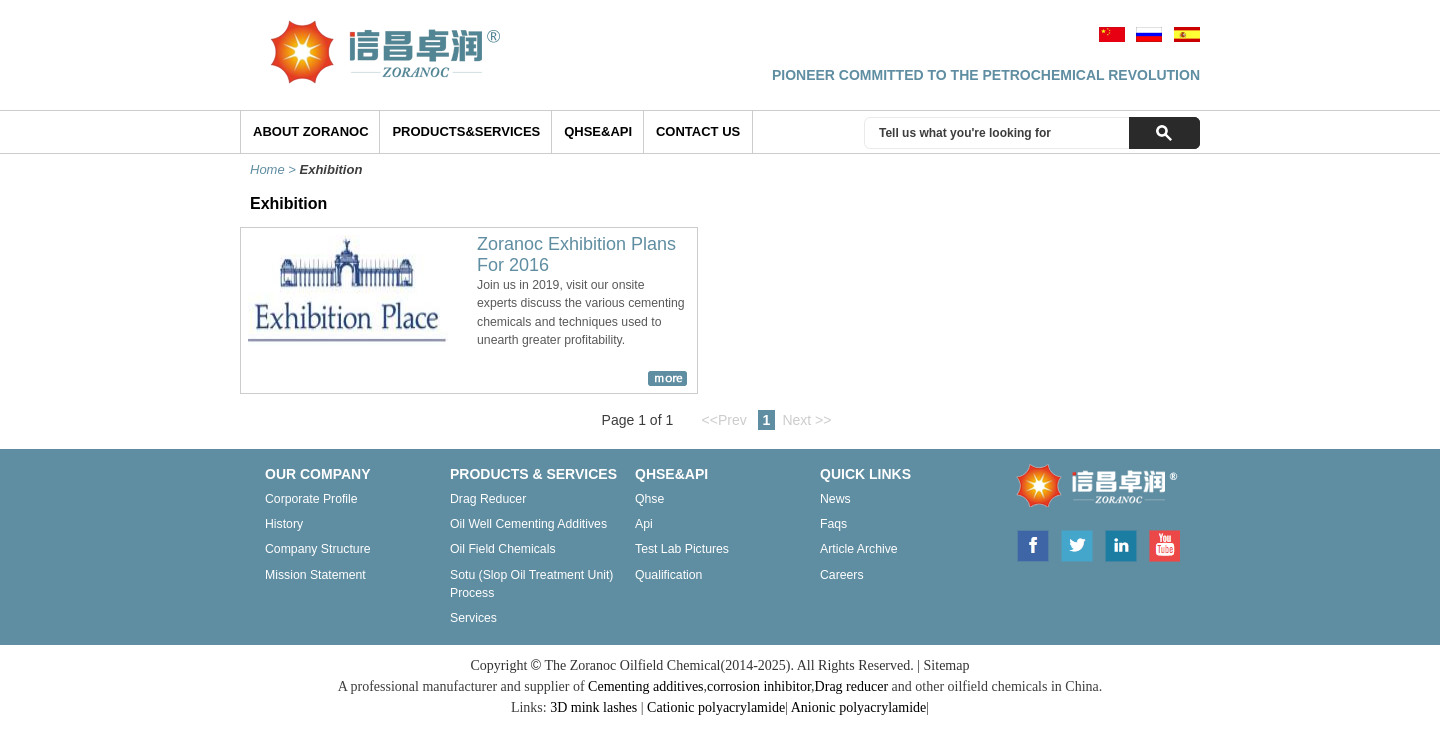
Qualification (668, 575)
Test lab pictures (682, 549)
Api (644, 524)
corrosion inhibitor (759, 686)
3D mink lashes (593, 707)
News (835, 499)
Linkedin (1121, 544)
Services (473, 618)
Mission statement (315, 575)
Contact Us (698, 131)
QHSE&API (598, 131)
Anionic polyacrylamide (859, 707)
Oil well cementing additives (528, 524)
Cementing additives (645, 686)
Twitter (1077, 544)
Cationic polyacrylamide (716, 707)
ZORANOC (1091, 489)
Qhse (649, 499)
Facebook (1032, 544)
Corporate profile (311, 499)
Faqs (833, 524)
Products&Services (466, 131)
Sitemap (947, 665)
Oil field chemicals (503, 549)
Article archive (859, 549)
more (667, 378)
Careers (842, 575)
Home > (275, 169)
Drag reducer (488, 499)
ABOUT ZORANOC (311, 131)
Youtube (1164, 544)
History (284, 524)
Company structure (318, 549)
